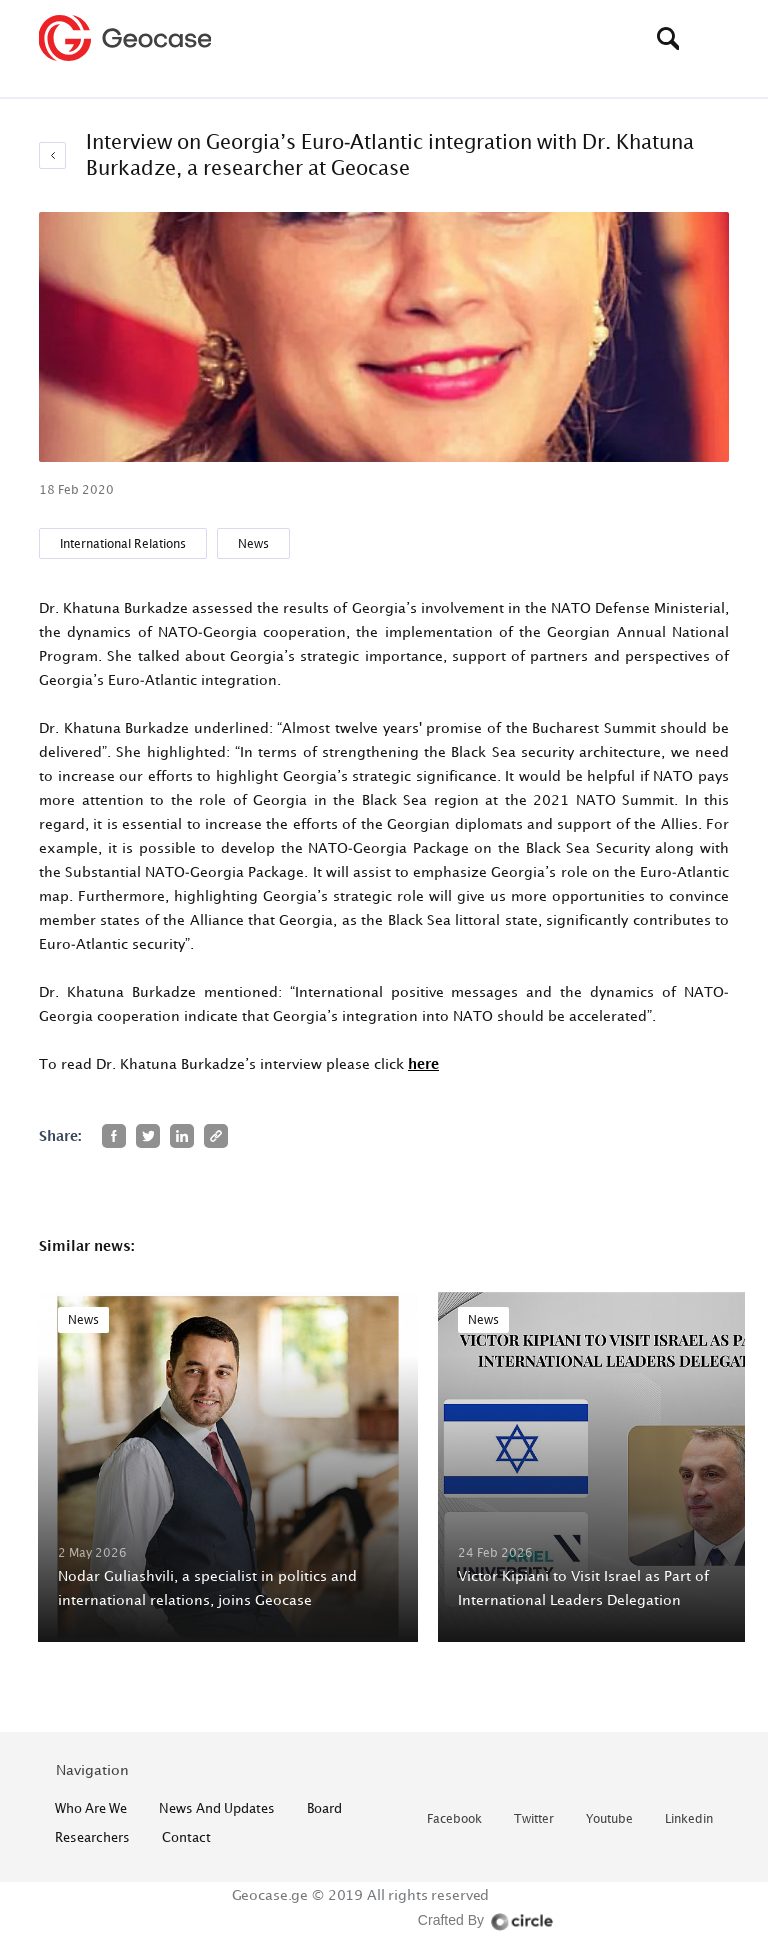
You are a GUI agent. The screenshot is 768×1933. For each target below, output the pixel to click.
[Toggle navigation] (714, 38)
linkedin (689, 1819)
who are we (91, 1808)
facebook (454, 1819)
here (423, 1063)
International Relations (123, 543)
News (253, 543)
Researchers (92, 1837)
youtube (609, 1819)
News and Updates (217, 1808)
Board (324, 1808)
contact (186, 1837)
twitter (534, 1819)
